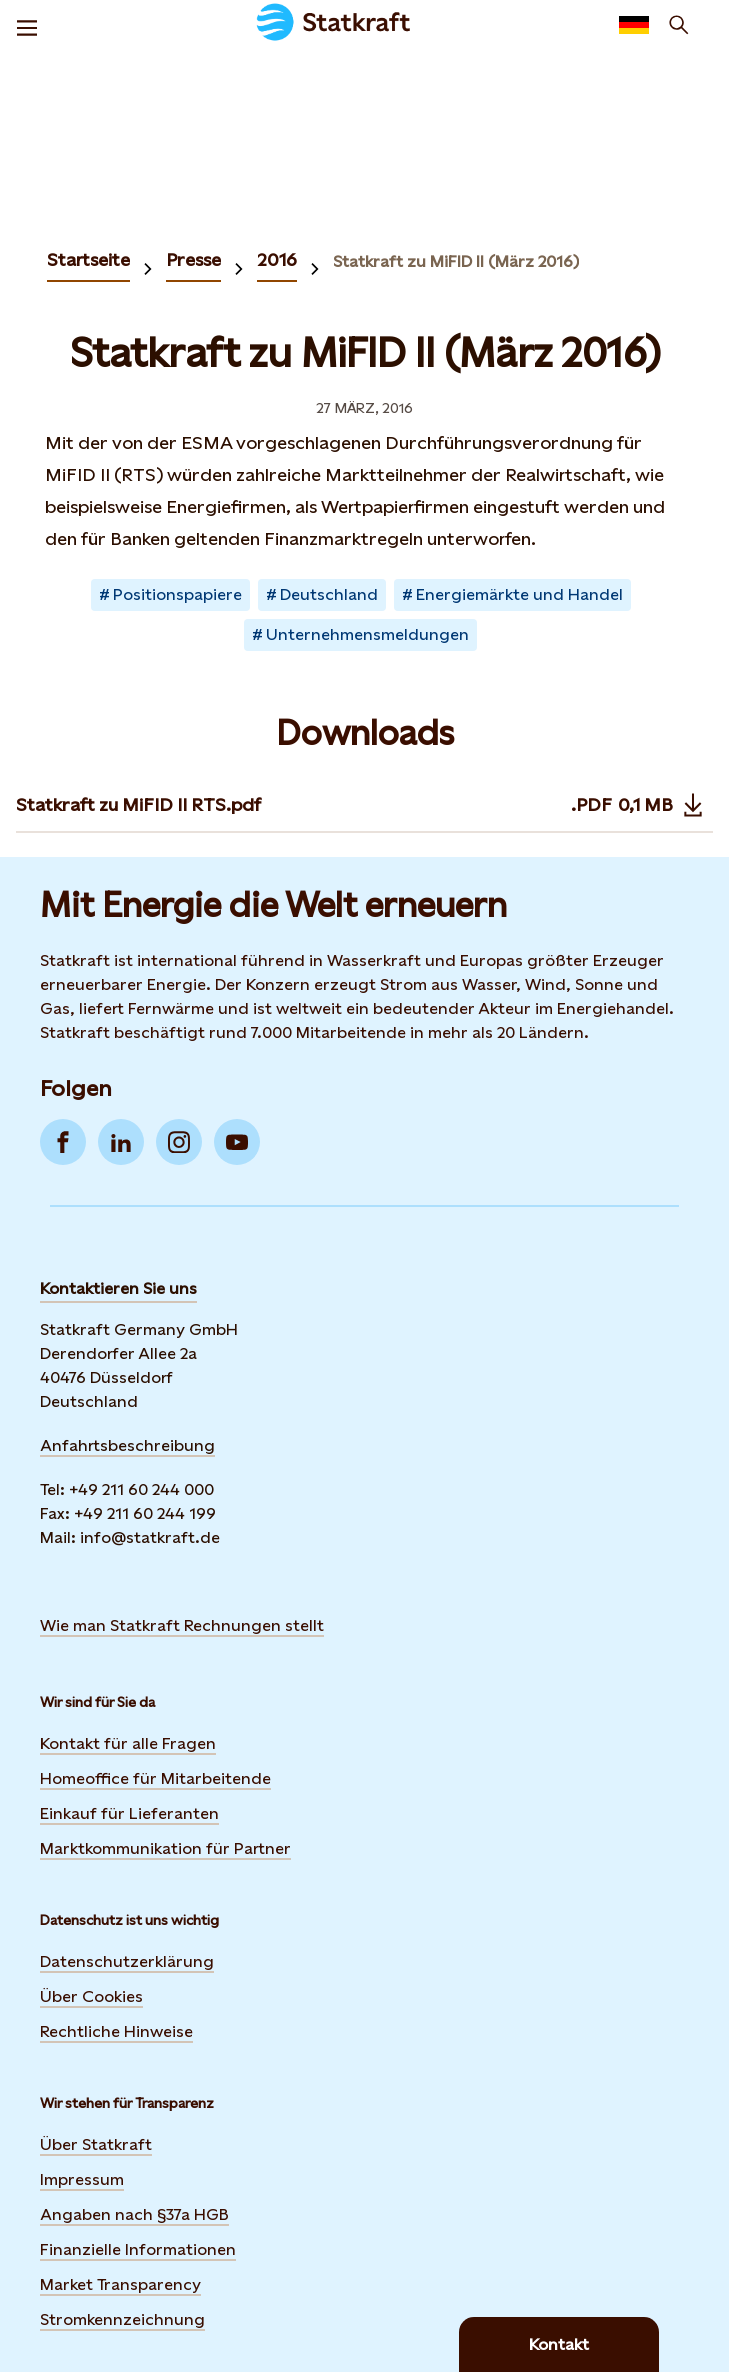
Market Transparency (120, 2284)
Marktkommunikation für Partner (165, 1848)
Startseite (88, 259)
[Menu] (27, 25)
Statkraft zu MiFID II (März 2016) (456, 261)
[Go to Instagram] (179, 1142)
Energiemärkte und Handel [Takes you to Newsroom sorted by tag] (519, 594)
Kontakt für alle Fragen (128, 1743)
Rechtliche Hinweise (116, 2031)
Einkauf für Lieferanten (129, 1813)
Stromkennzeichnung (122, 2319)
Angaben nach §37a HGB (134, 2214)
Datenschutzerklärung (127, 1961)
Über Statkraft (96, 2144)
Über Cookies (91, 1996)
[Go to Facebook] (63, 1142)
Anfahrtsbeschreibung (127, 1445)
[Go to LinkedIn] (121, 1142)
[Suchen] (679, 25)
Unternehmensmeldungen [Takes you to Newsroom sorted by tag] (367, 634)
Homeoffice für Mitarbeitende (155, 1778)
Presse (193, 259)
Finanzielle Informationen (138, 2249)
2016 (277, 259)
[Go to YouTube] (237, 1142)
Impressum (82, 2179)
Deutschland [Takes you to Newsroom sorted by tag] (329, 594)
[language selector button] (634, 25)
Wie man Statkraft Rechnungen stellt (182, 1625)
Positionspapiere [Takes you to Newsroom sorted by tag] (177, 594)
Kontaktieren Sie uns (118, 1288)
